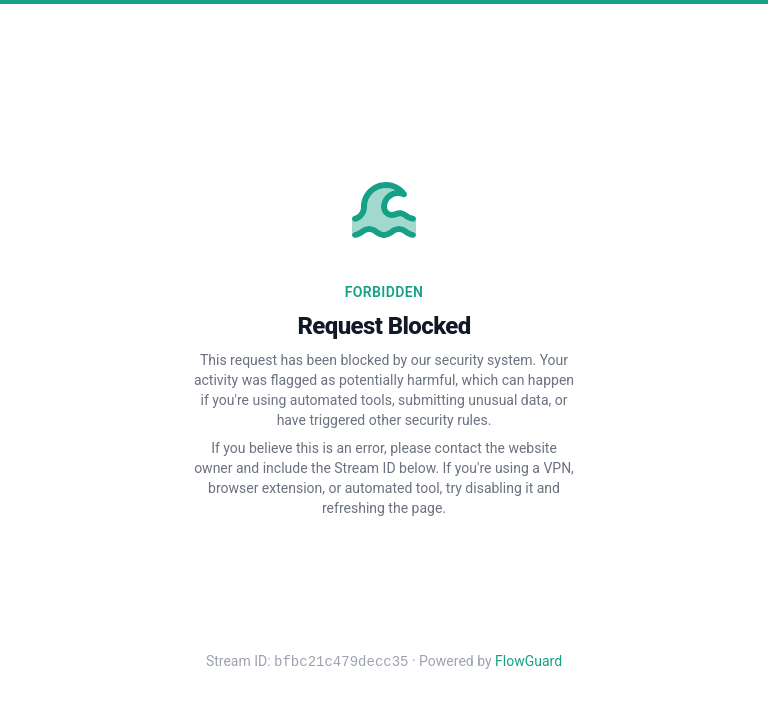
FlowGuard (528, 662)
